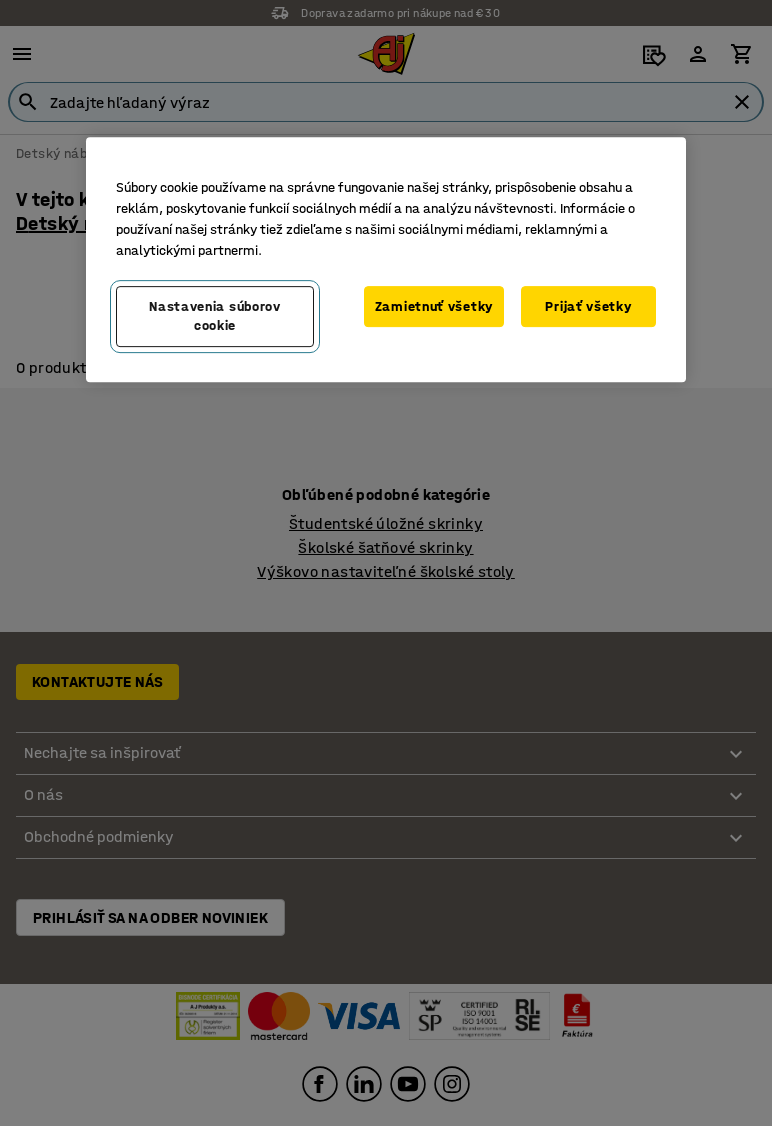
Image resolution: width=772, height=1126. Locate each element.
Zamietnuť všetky (434, 306)
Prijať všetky (588, 306)
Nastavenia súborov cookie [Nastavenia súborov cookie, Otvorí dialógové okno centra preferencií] (215, 316)
